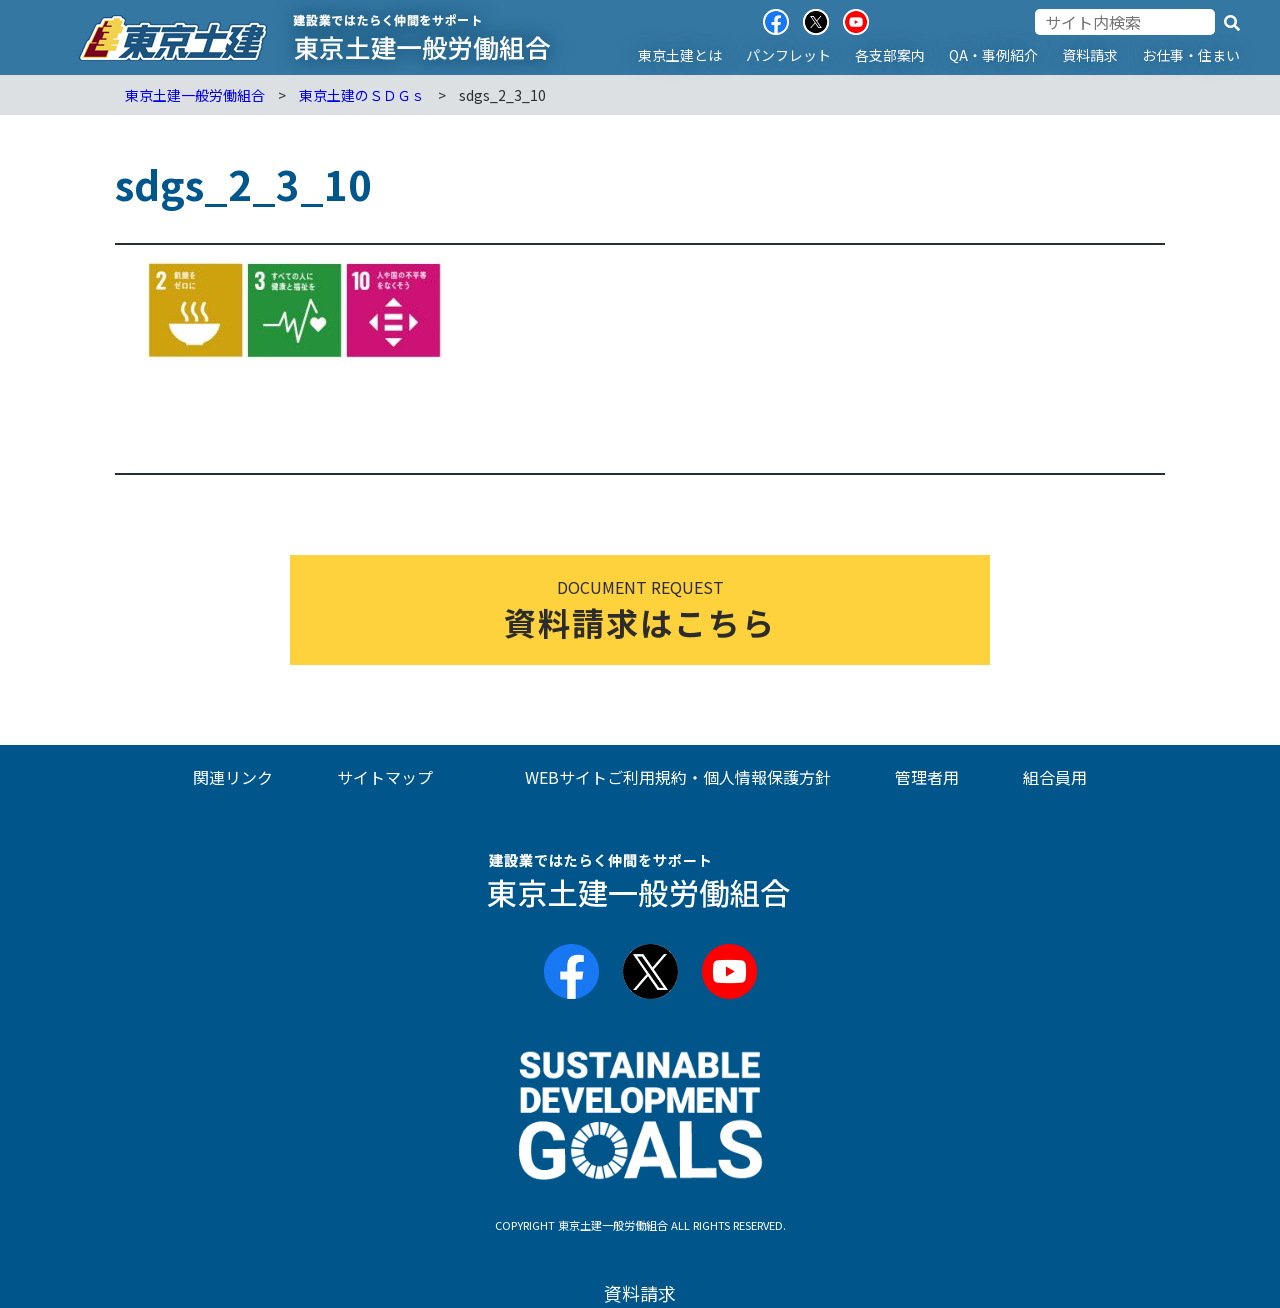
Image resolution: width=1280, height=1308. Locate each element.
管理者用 (927, 777)
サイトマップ (385, 777)
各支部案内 (890, 55)
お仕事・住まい (1191, 55)
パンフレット (788, 55)
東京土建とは (680, 55)
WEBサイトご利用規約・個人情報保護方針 (678, 777)
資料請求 (1090, 55)
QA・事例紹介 (993, 55)
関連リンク (233, 777)
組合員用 (1055, 777)
